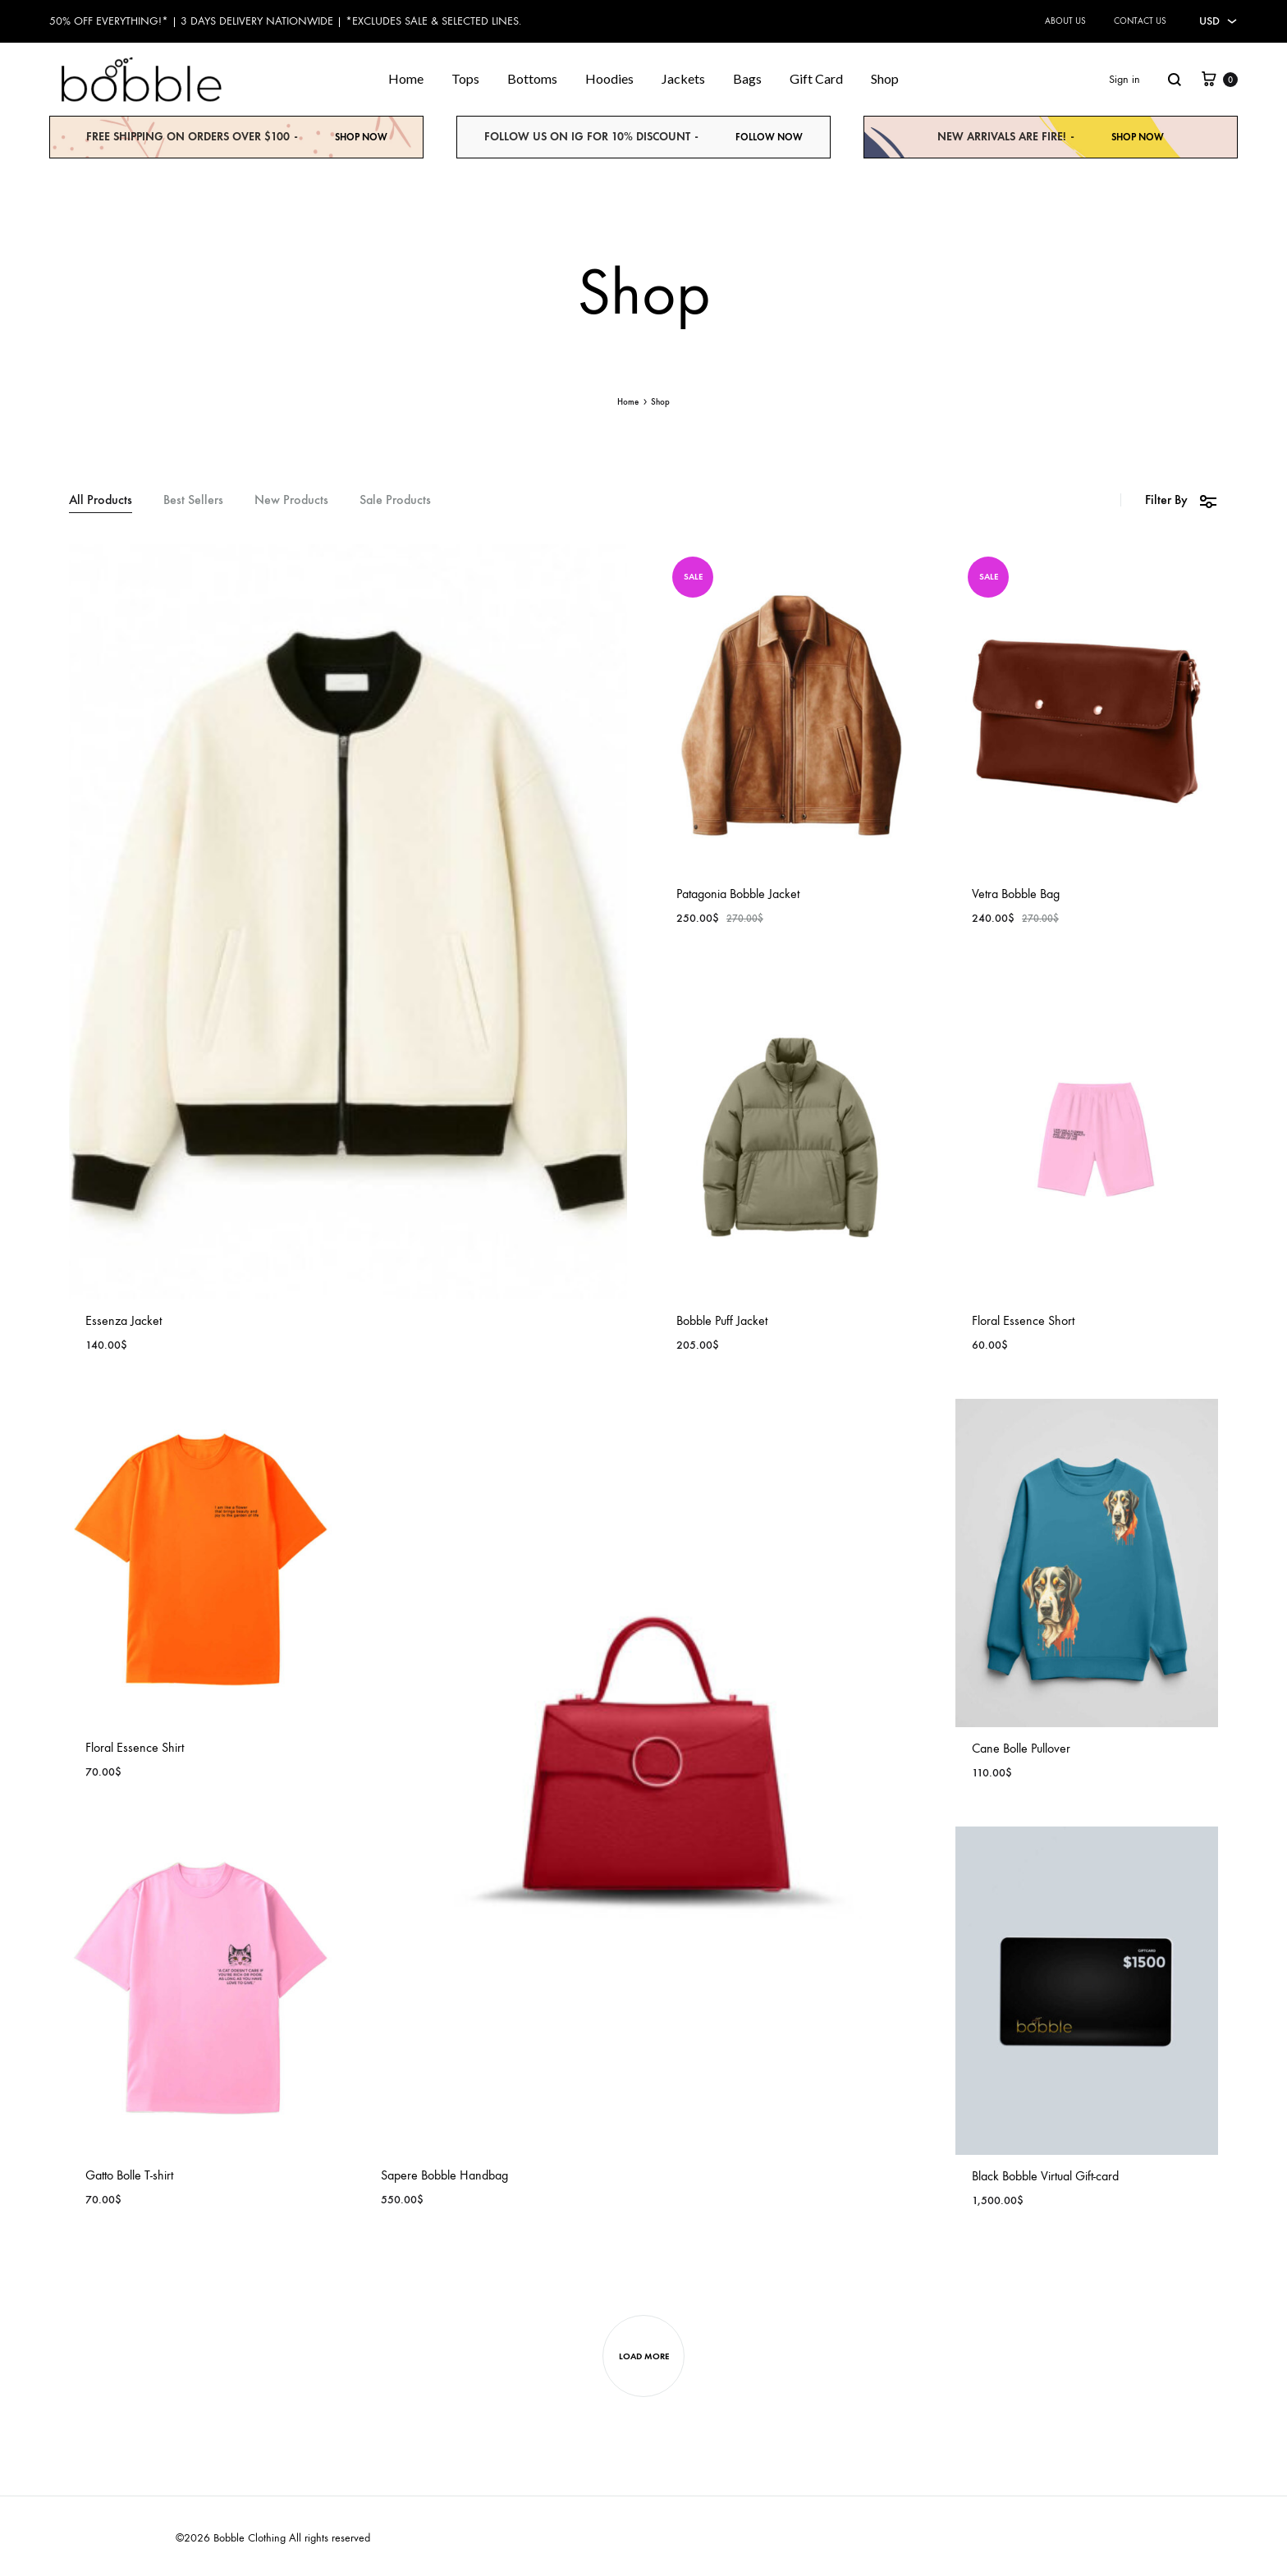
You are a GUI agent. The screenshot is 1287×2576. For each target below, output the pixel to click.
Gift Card (816, 78)
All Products (100, 500)
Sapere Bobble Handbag (444, 2175)
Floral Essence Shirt (134, 1747)
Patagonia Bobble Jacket (737, 893)
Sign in (1124, 79)
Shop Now (361, 137)
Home (406, 78)
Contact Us (1140, 21)
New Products (291, 500)
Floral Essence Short (1023, 1320)
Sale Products (395, 500)
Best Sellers (193, 500)
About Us (1065, 21)
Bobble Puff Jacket (721, 1320)
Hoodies (609, 78)
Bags (747, 78)
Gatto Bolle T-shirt (129, 2175)
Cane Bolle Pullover (1021, 1748)
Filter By (1181, 500)
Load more (644, 2356)
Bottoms (532, 78)
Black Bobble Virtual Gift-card (1045, 2176)
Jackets (683, 78)
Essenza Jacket (123, 1320)
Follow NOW (769, 137)
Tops (465, 78)
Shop (885, 78)
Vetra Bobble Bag (1016, 893)
